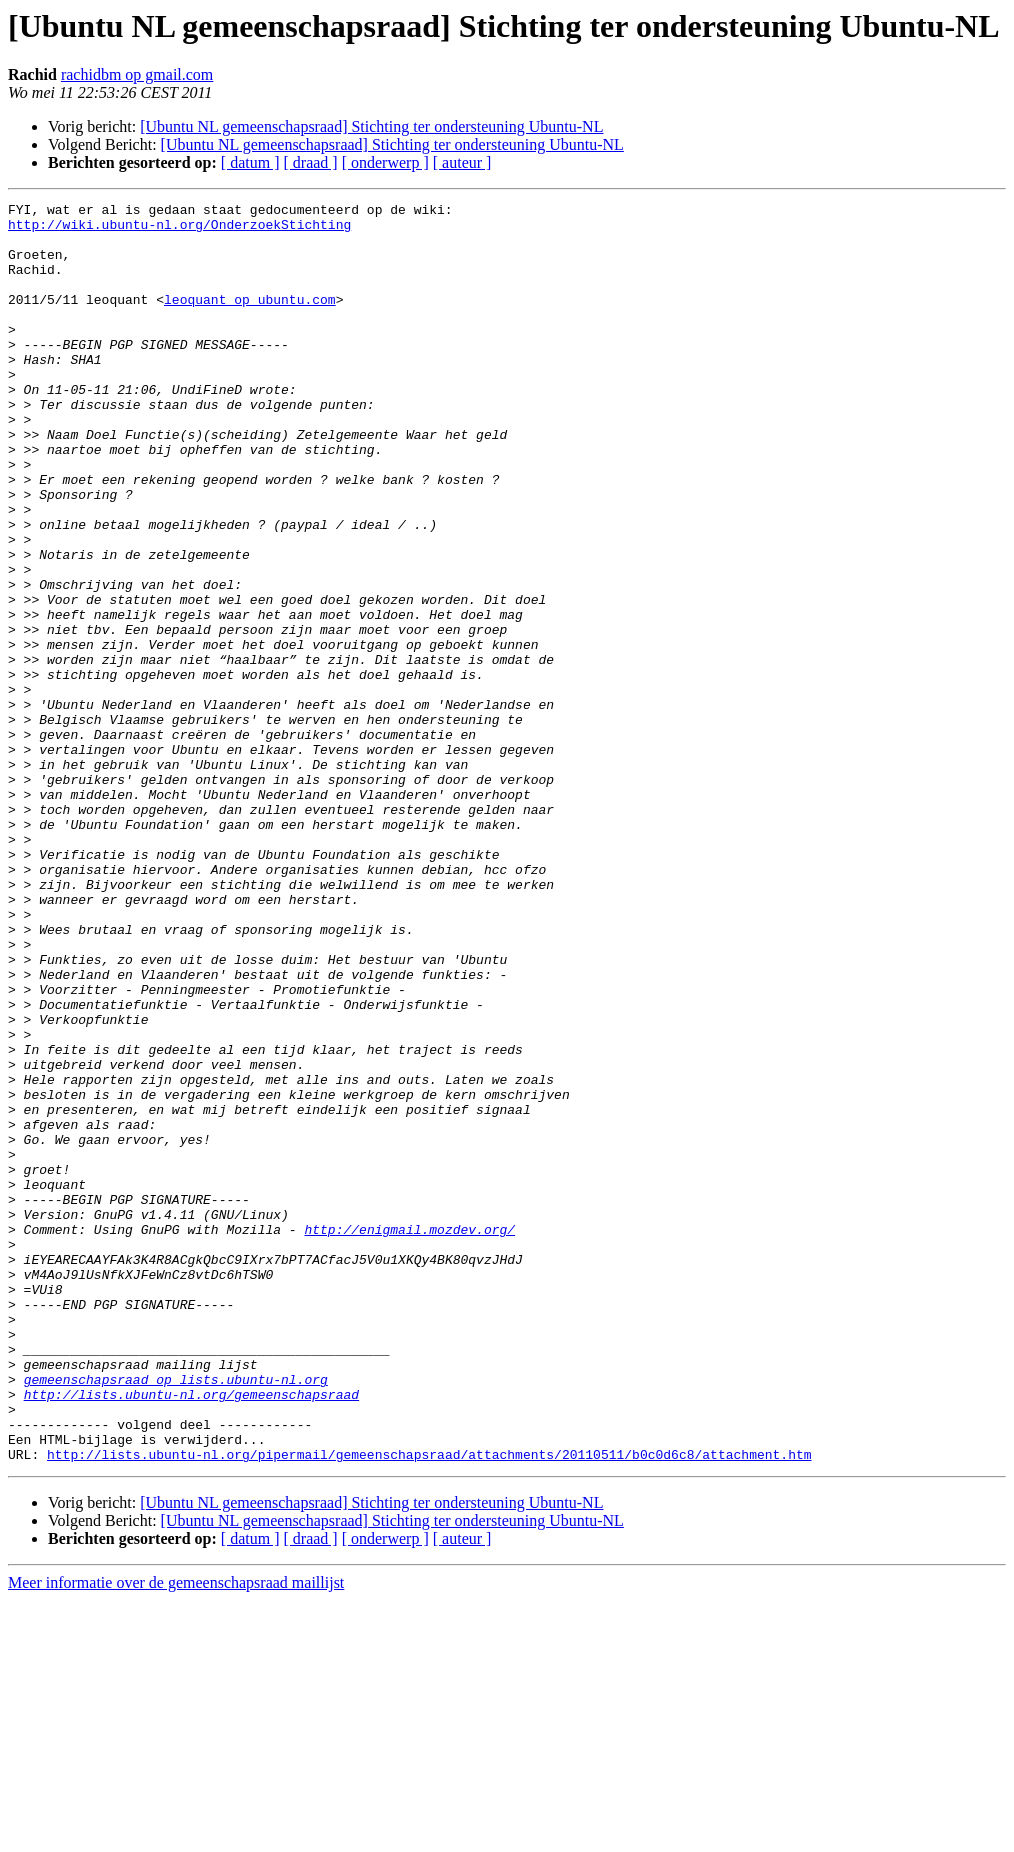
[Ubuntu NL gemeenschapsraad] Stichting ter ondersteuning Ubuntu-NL (371, 126)
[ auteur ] (462, 162)
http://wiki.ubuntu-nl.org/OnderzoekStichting (179, 230)
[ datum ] (250, 162)
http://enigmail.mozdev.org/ (409, 1436)
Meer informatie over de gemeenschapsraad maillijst (176, 1834)
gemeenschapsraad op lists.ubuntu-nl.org (176, 1616)
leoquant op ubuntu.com (250, 320)
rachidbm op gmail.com (137, 74)
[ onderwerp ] (385, 162)
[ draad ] (311, 162)
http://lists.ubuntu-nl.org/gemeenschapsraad (191, 1634)
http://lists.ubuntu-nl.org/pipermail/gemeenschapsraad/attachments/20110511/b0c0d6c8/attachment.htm (429, 1706)
